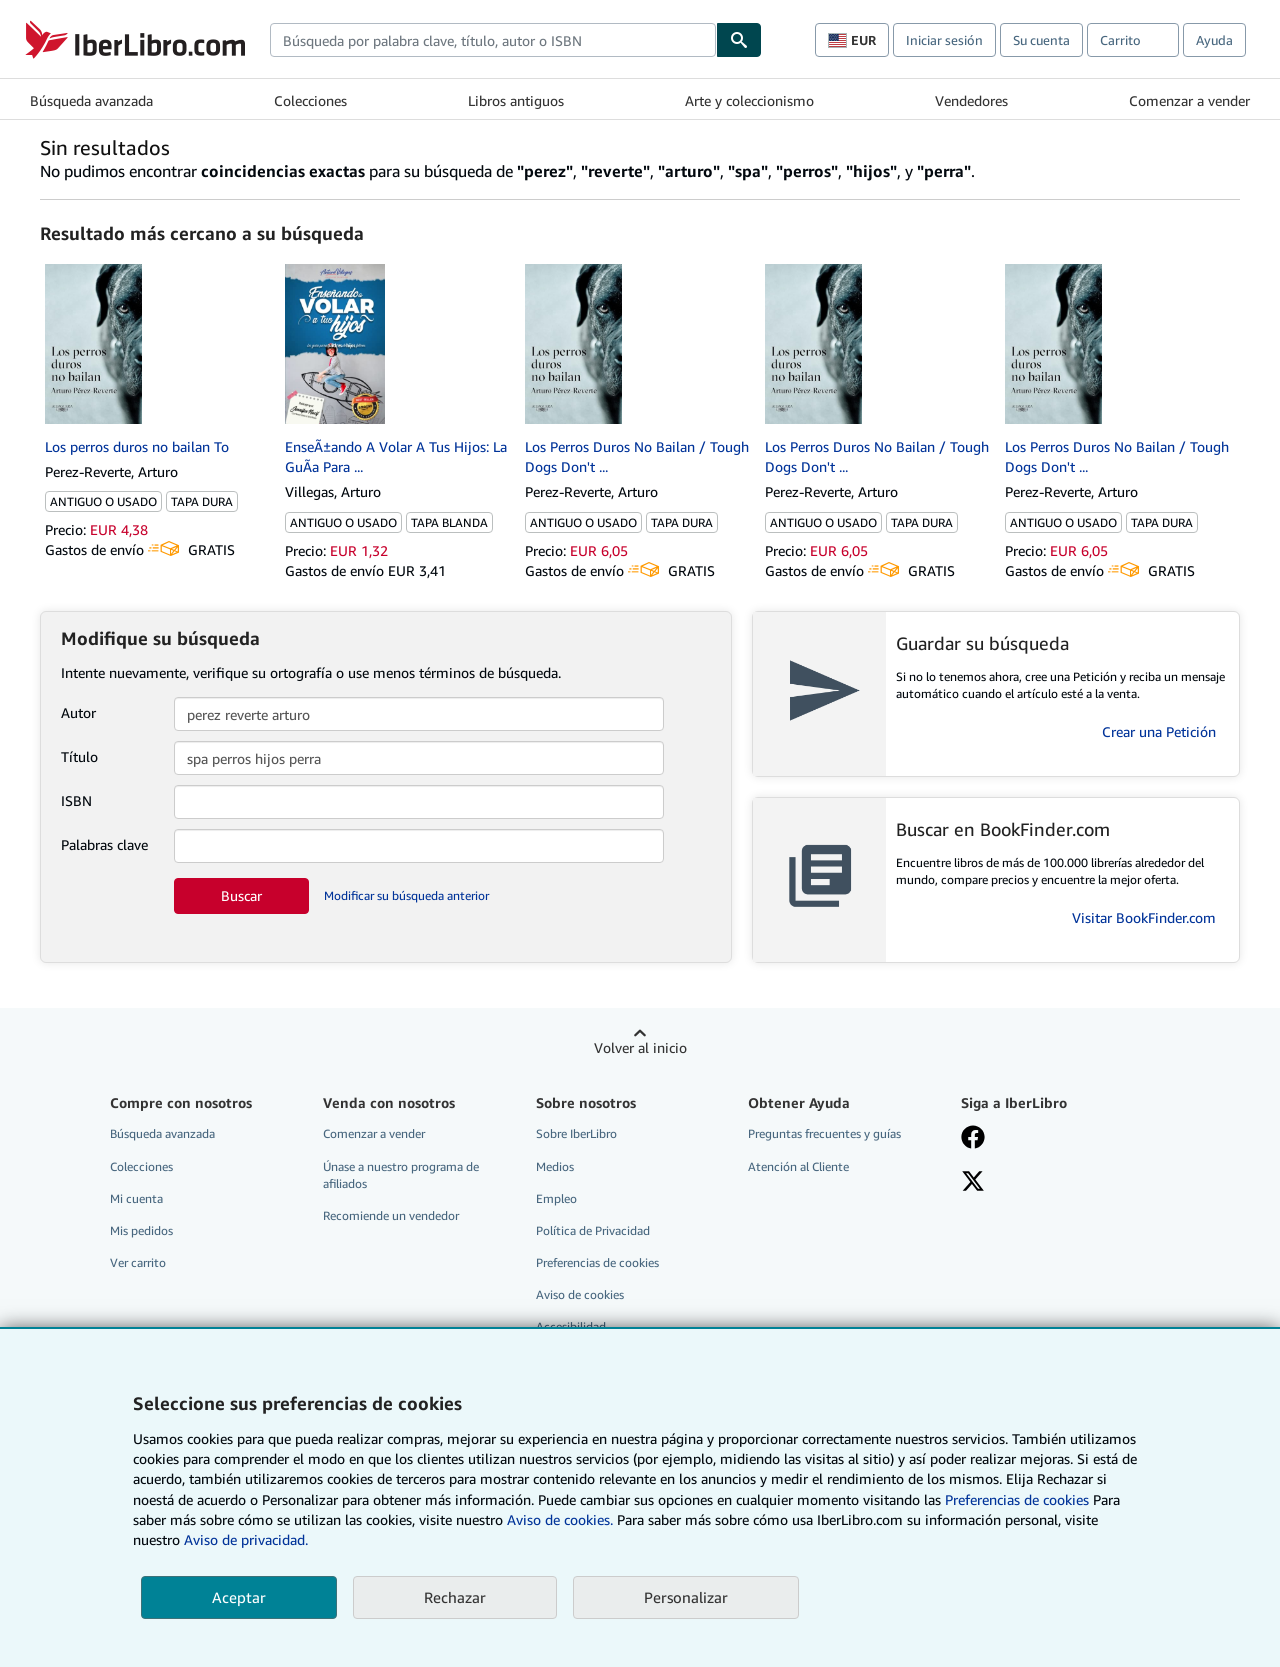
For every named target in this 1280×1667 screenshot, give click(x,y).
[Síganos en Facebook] (973, 1139)
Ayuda (1214, 40)
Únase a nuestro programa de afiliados (401, 1175)
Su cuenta (1041, 40)
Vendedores (971, 100)
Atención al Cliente (798, 1166)
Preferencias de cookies (1017, 1499)
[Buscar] (739, 40)
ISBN (76, 800)
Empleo (556, 1198)
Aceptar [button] (239, 1597)
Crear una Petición (1159, 731)
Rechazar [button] (455, 1597)
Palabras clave (104, 844)
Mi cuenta (136, 1198)
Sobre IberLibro (576, 1133)
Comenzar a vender (1189, 100)
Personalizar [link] (686, 1597)
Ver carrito (138, 1262)
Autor (78, 712)
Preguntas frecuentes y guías (824, 1133)
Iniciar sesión (944, 40)
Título (79, 756)
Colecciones (310, 100)
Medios (555, 1166)
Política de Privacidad (593, 1230)
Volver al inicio (640, 1047)
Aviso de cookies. (560, 1519)
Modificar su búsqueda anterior (406, 895)
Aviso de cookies (580, 1294)
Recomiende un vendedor (391, 1215)
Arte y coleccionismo (749, 100)
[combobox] (493, 40)
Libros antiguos (516, 100)
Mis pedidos (141, 1230)
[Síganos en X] (973, 1183)
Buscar (241, 895)
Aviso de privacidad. (246, 1539)
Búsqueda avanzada (91, 100)
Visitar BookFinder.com (1144, 917)
